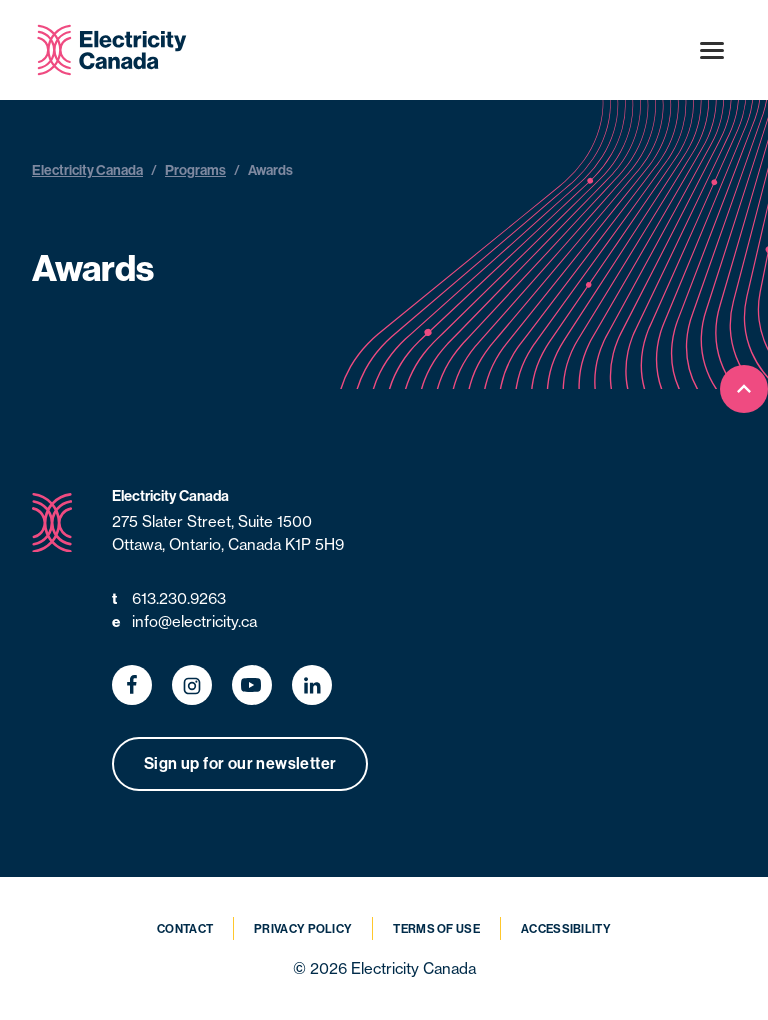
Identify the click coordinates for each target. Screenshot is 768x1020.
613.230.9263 (169, 599)
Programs (195, 170)
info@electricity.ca (184, 622)
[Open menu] (712, 50)
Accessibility (566, 929)
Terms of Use (436, 929)
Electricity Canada (87, 170)
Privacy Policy (303, 929)
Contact (185, 929)
